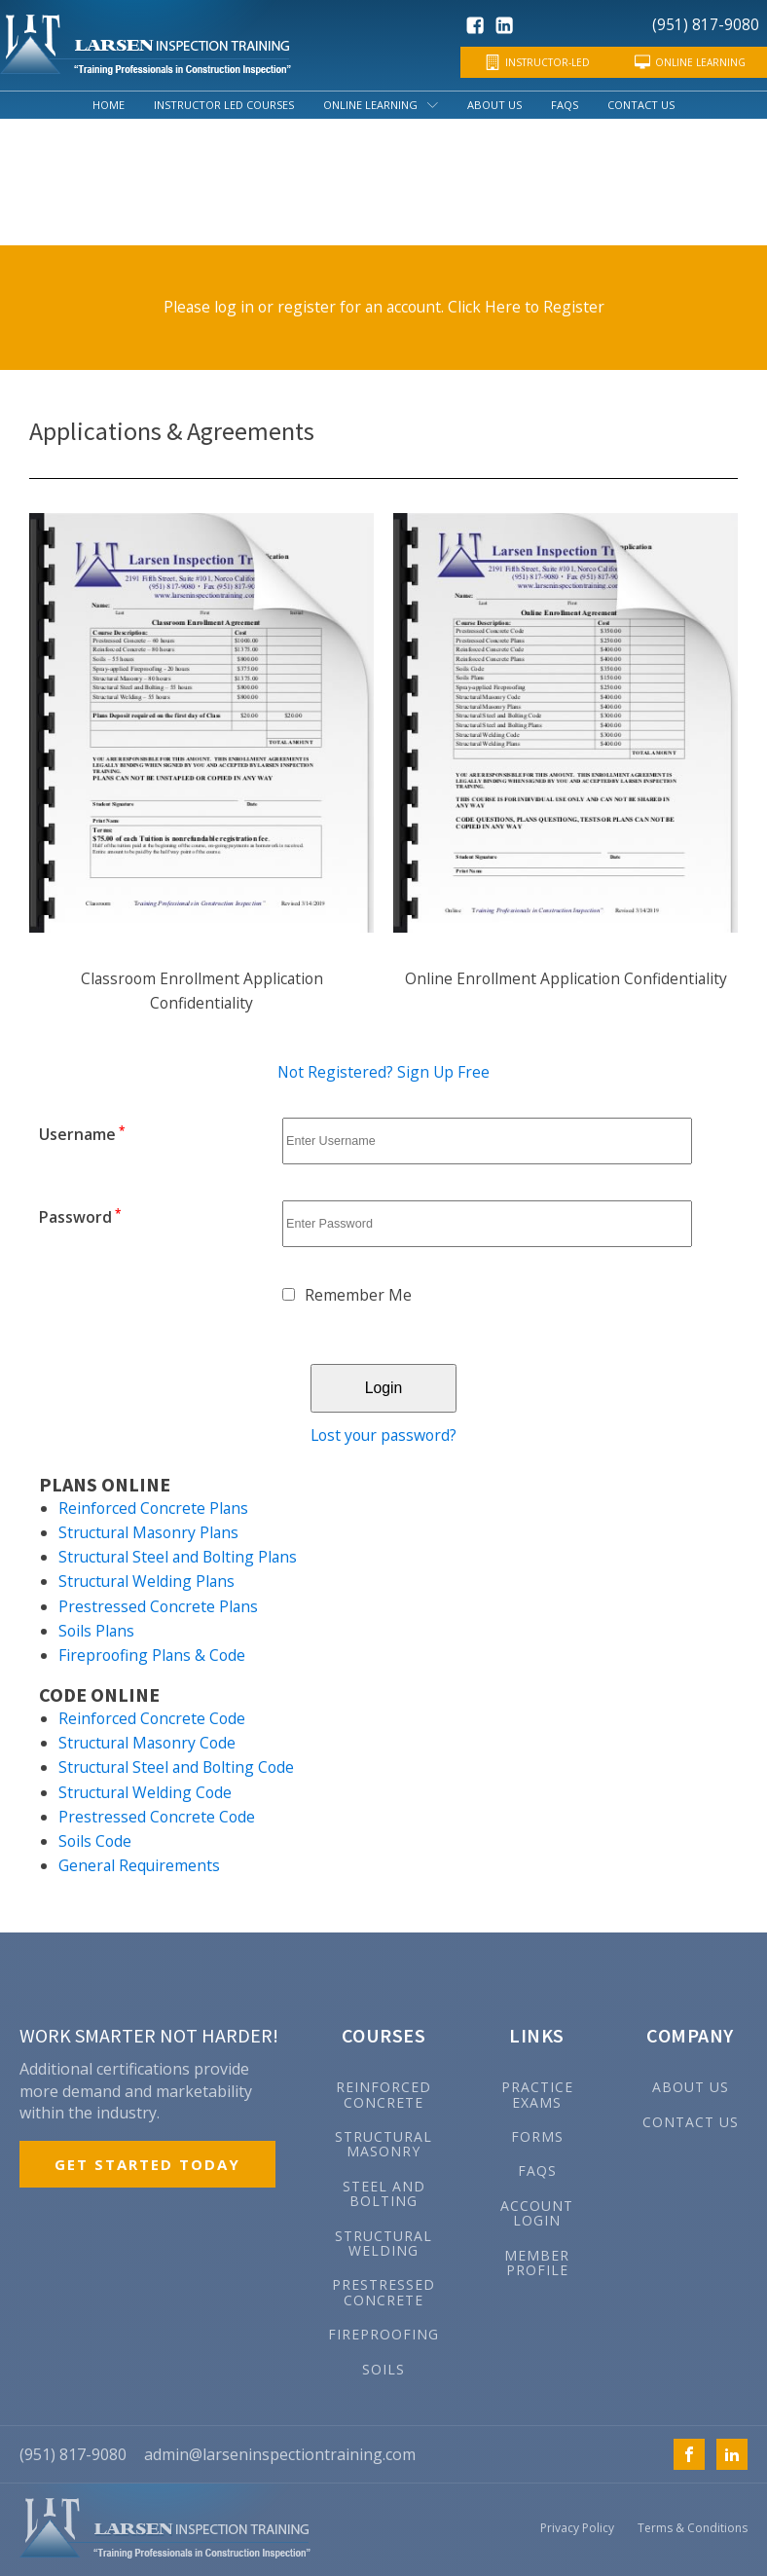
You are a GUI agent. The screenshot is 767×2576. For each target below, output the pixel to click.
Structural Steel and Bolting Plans (177, 1555)
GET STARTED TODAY (147, 2163)
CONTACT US (690, 2120)
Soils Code (94, 1840)
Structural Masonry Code (147, 1741)
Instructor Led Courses (224, 104)
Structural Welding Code (145, 1791)
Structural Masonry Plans (148, 1531)
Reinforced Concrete (383, 2094)
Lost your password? (383, 1435)
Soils (383, 2367)
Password (80, 1217)
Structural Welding (383, 2241)
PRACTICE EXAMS (537, 2094)
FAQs (564, 104)
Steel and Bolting (384, 2193)
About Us (494, 104)
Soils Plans (96, 1629)
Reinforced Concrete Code (151, 1717)
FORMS (537, 2135)
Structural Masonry (383, 2143)
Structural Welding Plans (146, 1581)
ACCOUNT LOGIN (536, 2212)
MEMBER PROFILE (536, 2261)
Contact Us (641, 104)
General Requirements (139, 1864)
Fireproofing (383, 2333)
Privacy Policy (577, 2527)
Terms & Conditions (693, 2527)
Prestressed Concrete (383, 2291)
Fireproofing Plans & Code (151, 1654)
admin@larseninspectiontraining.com (280, 2453)
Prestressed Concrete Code (156, 1815)
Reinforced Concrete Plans (153, 1507)
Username (82, 1134)
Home (108, 104)
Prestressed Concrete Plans (158, 1605)
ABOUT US (690, 2086)
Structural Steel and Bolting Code (176, 1766)
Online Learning (380, 104)
